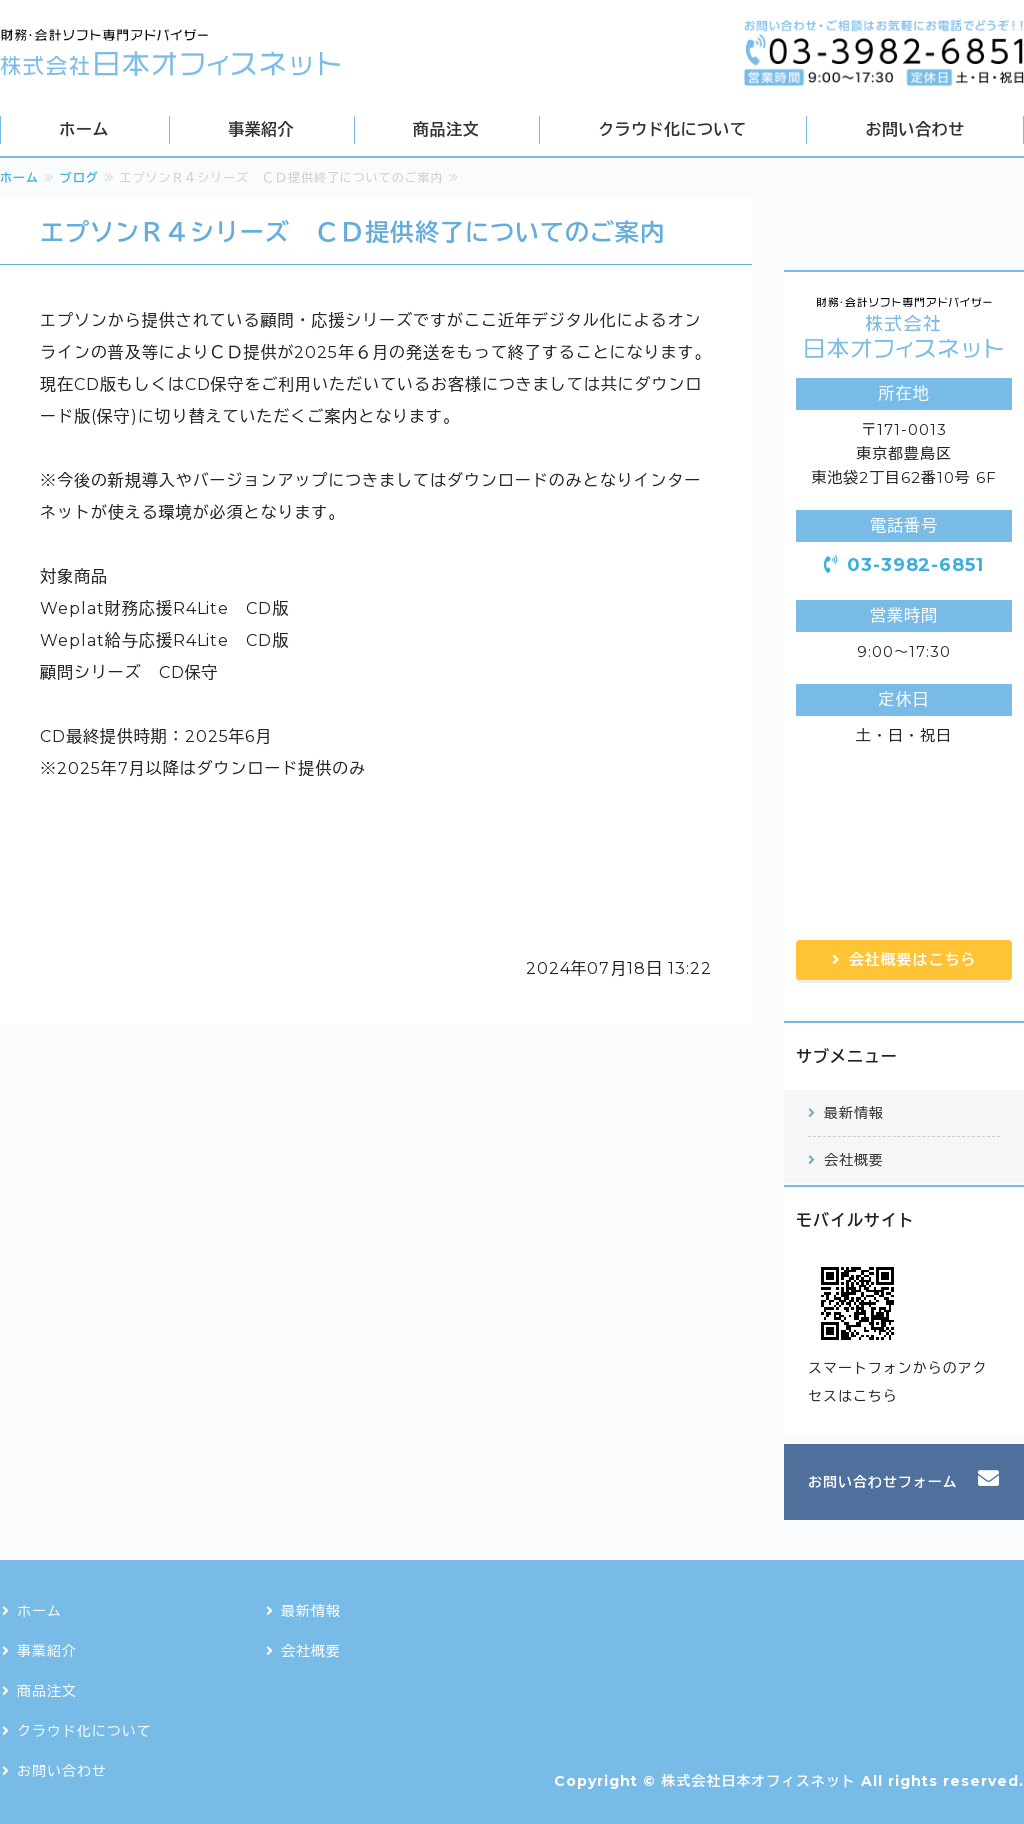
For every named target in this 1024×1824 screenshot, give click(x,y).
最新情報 (854, 1113)
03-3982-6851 (916, 565)
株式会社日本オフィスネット (758, 1781)
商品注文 (446, 129)
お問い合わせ (915, 129)
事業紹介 (261, 129)
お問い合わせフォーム (883, 1482)
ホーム (84, 129)
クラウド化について (672, 129)
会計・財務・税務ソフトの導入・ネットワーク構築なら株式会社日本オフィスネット (170, 52)
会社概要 (854, 1160)
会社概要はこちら (913, 959)
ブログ (79, 177)
